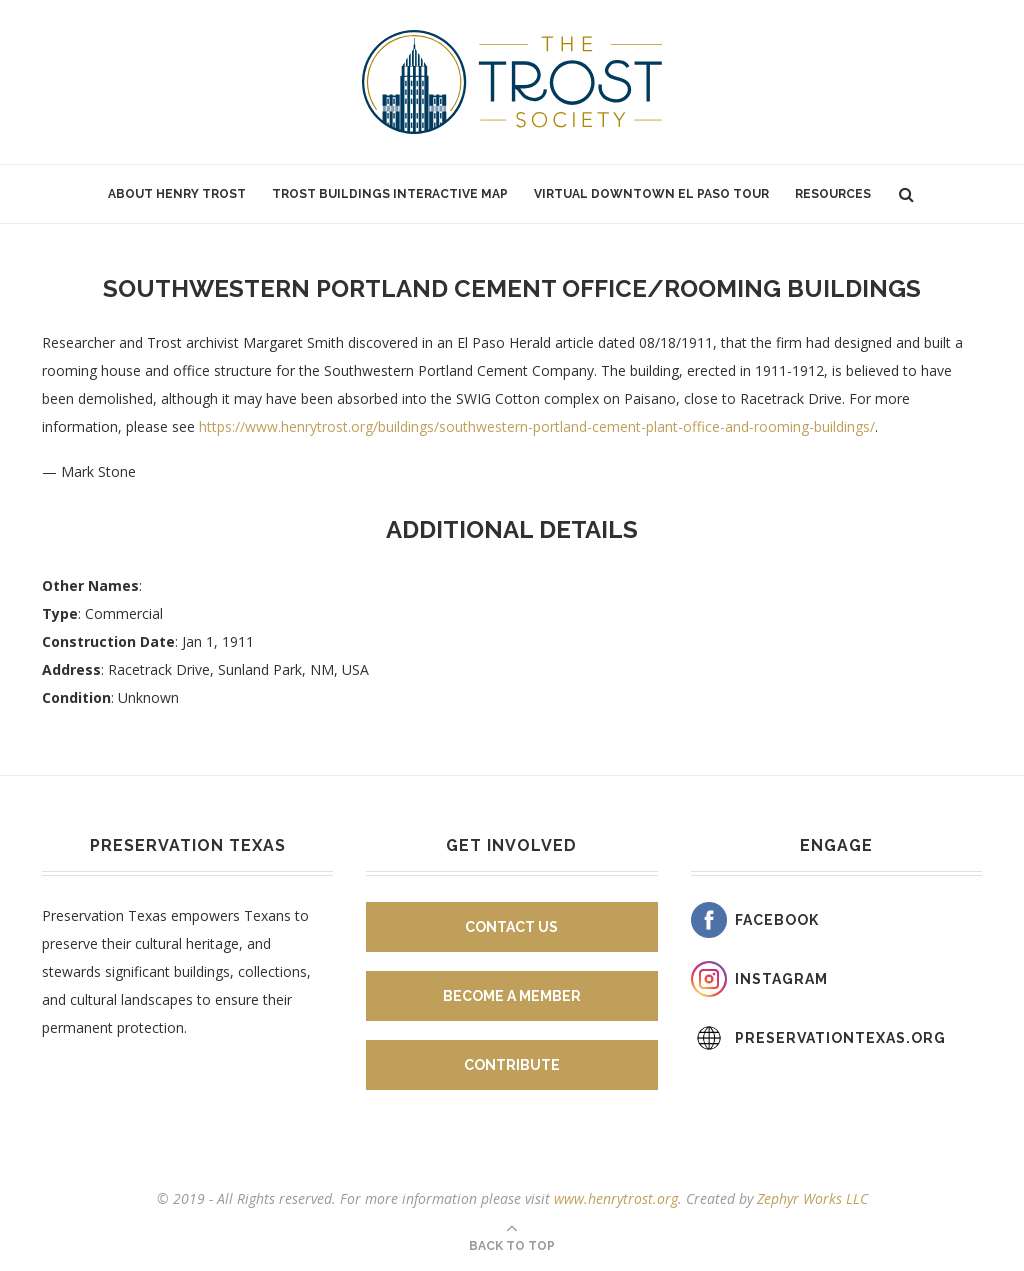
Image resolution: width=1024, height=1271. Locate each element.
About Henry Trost (177, 194)
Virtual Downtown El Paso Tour (651, 194)
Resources (833, 194)
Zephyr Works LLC (812, 1198)
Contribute (512, 1065)
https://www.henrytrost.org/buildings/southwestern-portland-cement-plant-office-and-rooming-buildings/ (537, 426)
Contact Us (511, 927)
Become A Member (512, 996)
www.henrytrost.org (616, 1198)
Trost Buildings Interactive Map (390, 194)
